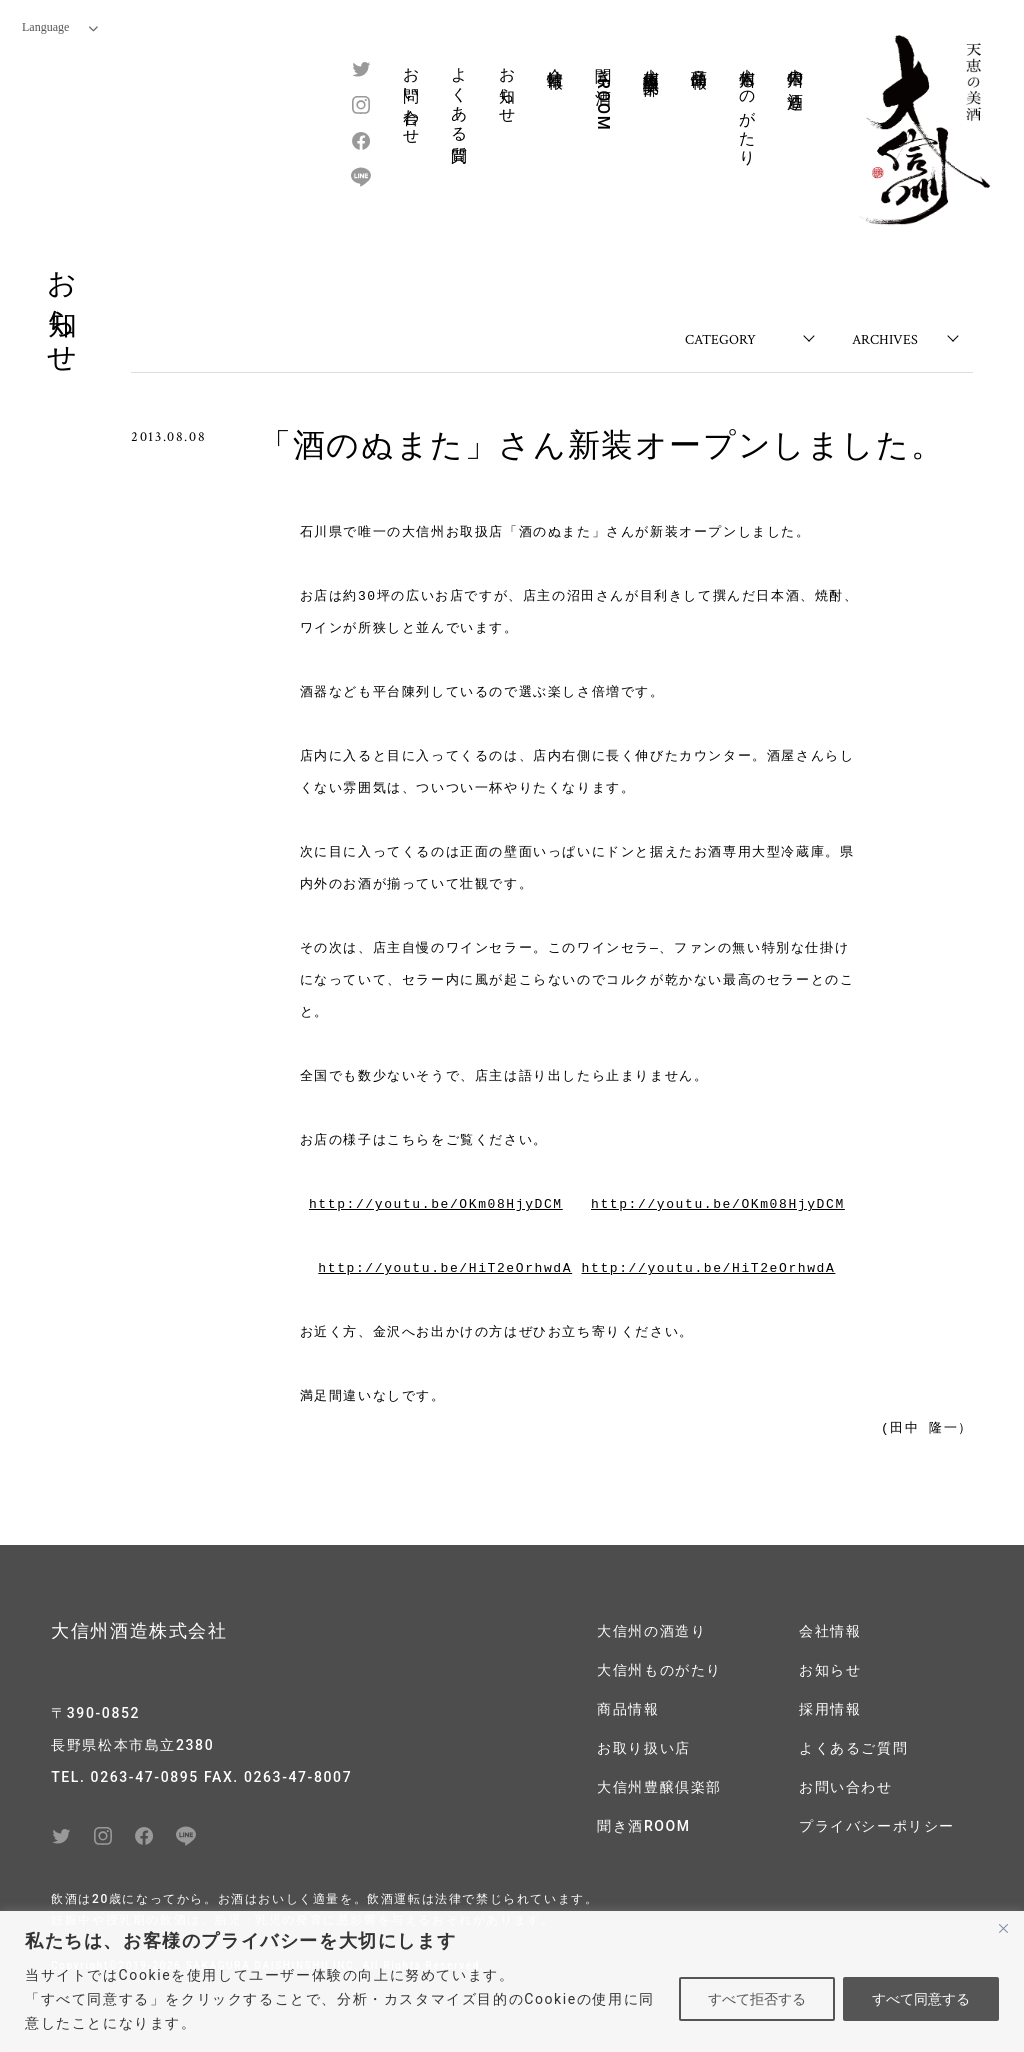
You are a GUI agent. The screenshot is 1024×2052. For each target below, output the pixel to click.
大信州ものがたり (747, 107)
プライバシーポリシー (877, 1826)
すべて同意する (921, 1999)
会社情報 (555, 59)
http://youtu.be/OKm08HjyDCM (436, 1205)
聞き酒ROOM (603, 93)
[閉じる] (1003, 1928)
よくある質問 (459, 97)
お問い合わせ (411, 97)
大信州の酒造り (795, 79)
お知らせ (507, 86)
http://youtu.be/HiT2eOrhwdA (445, 1269)
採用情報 (830, 1709)
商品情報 (699, 59)
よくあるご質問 (853, 1748)
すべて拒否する (757, 1999)
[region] (512, 1981)
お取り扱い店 (644, 1748)
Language (60, 27)
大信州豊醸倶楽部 (651, 62)
